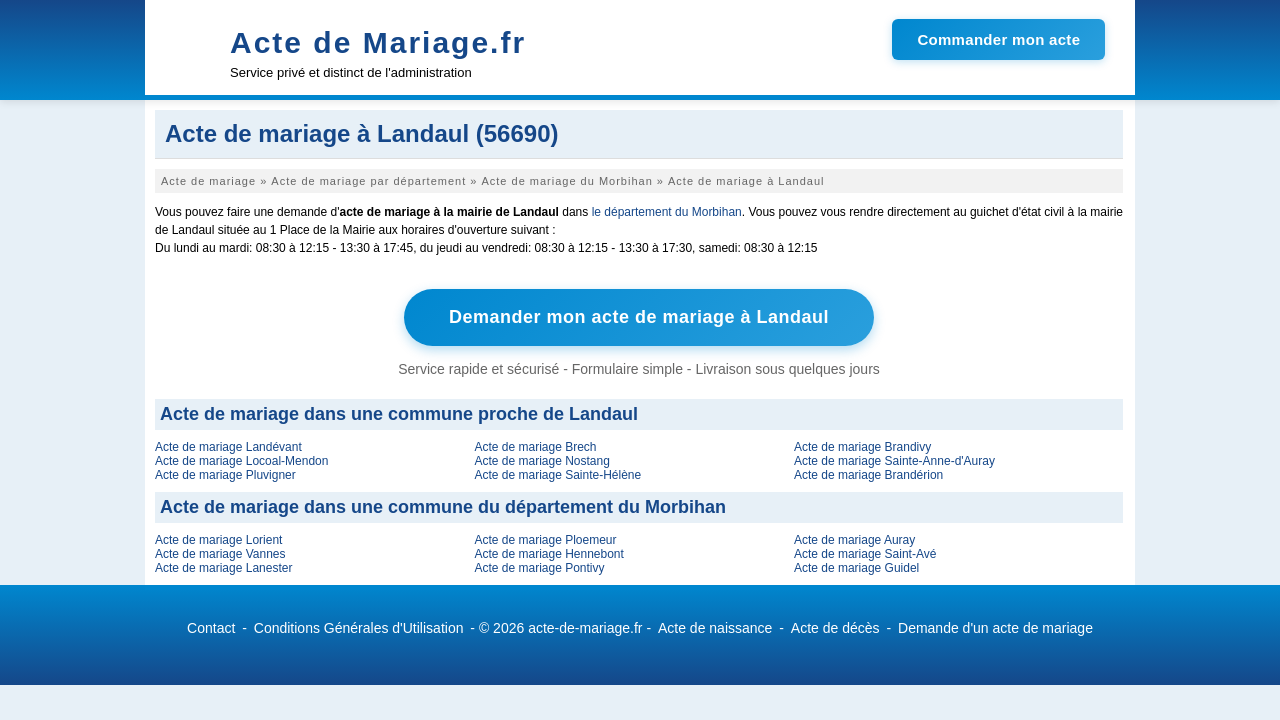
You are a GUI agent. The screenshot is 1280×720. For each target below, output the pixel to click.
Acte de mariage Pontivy (539, 568)
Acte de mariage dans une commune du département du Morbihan (443, 507)
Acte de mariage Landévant (228, 447)
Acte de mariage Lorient (218, 540)
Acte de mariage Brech (535, 447)
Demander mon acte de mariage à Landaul (639, 317)
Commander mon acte (998, 39)
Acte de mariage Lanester (223, 568)
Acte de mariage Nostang (541, 461)
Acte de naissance (715, 628)
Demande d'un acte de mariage (995, 628)
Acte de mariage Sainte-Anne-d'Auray (894, 461)
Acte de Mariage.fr (378, 42)
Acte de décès (835, 628)
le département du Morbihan (667, 212)
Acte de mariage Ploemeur (545, 540)
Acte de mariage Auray (854, 540)
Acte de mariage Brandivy (862, 447)
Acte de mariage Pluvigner (225, 475)
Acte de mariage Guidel (856, 568)
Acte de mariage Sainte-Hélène (557, 475)
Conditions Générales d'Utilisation (359, 628)
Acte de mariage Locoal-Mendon (241, 461)
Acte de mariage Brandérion (868, 475)
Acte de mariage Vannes (220, 554)
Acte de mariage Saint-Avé (865, 554)
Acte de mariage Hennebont (548, 554)
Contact (211, 628)
